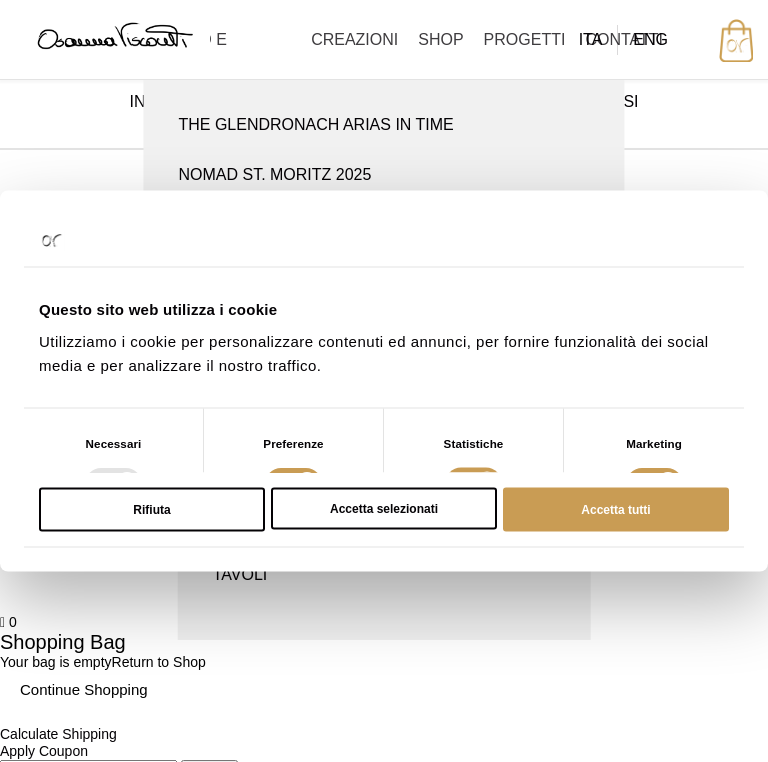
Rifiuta (151, 509)
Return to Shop (159, 662)
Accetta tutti (615, 509)
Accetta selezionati (384, 508)
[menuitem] (591, 40)
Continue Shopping (84, 689)
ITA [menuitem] (591, 39)
